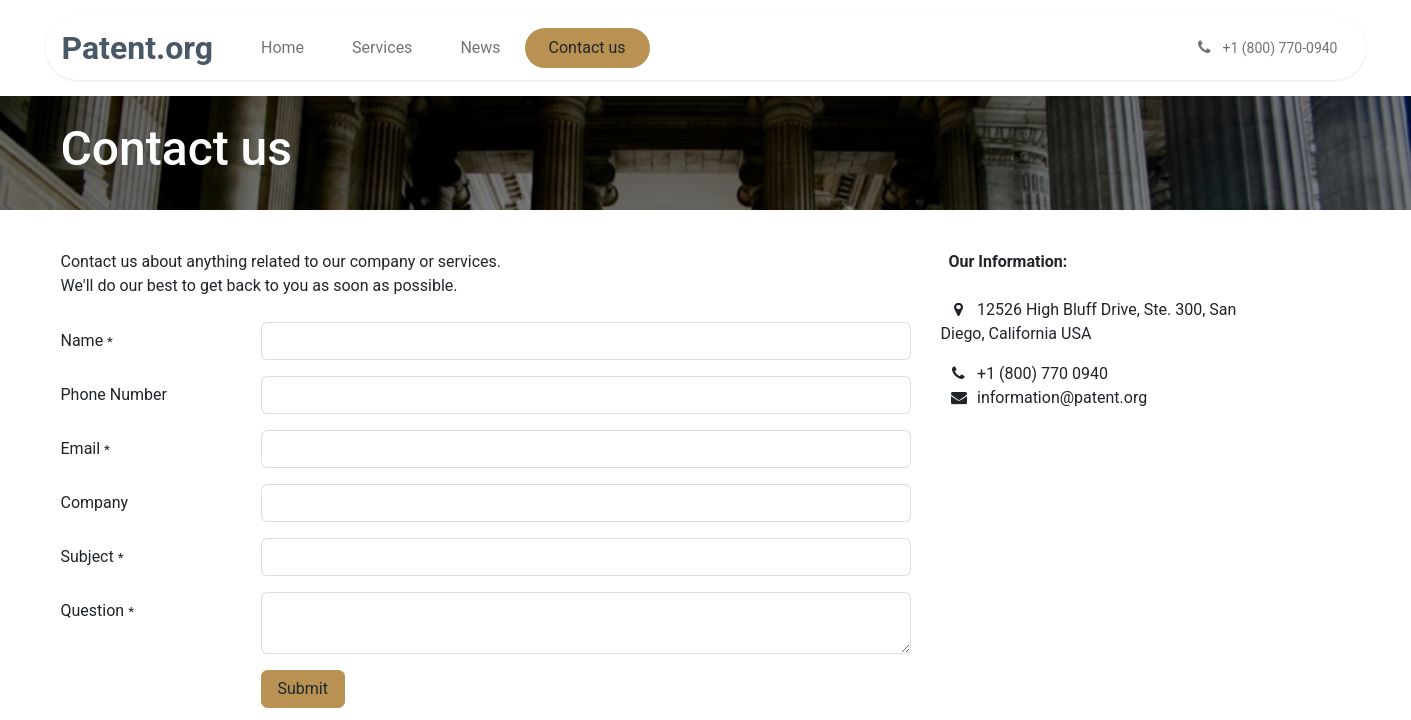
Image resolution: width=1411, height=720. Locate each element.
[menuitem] (282, 48)
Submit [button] (303, 688)
